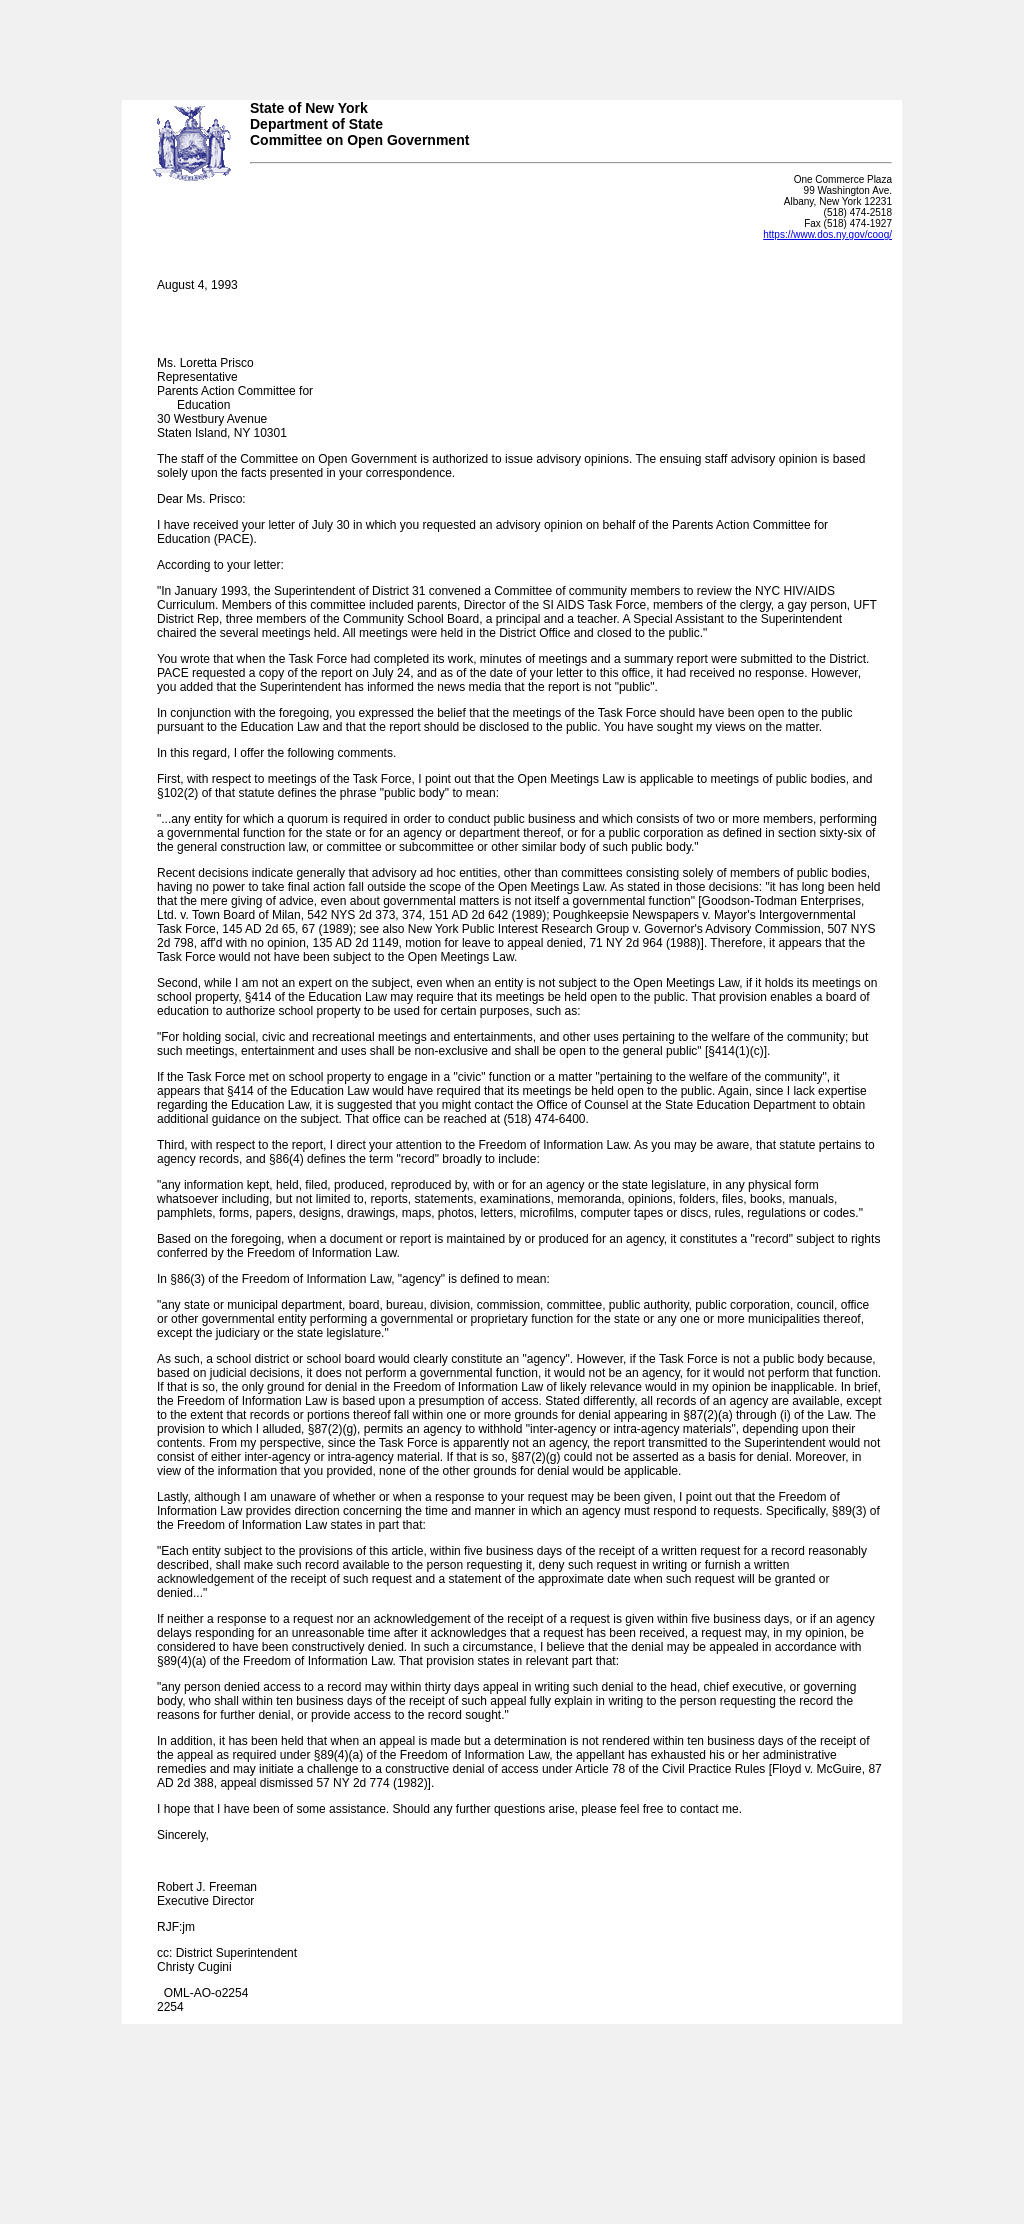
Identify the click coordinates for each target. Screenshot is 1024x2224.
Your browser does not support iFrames (512, 43)
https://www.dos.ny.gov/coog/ (827, 234)
